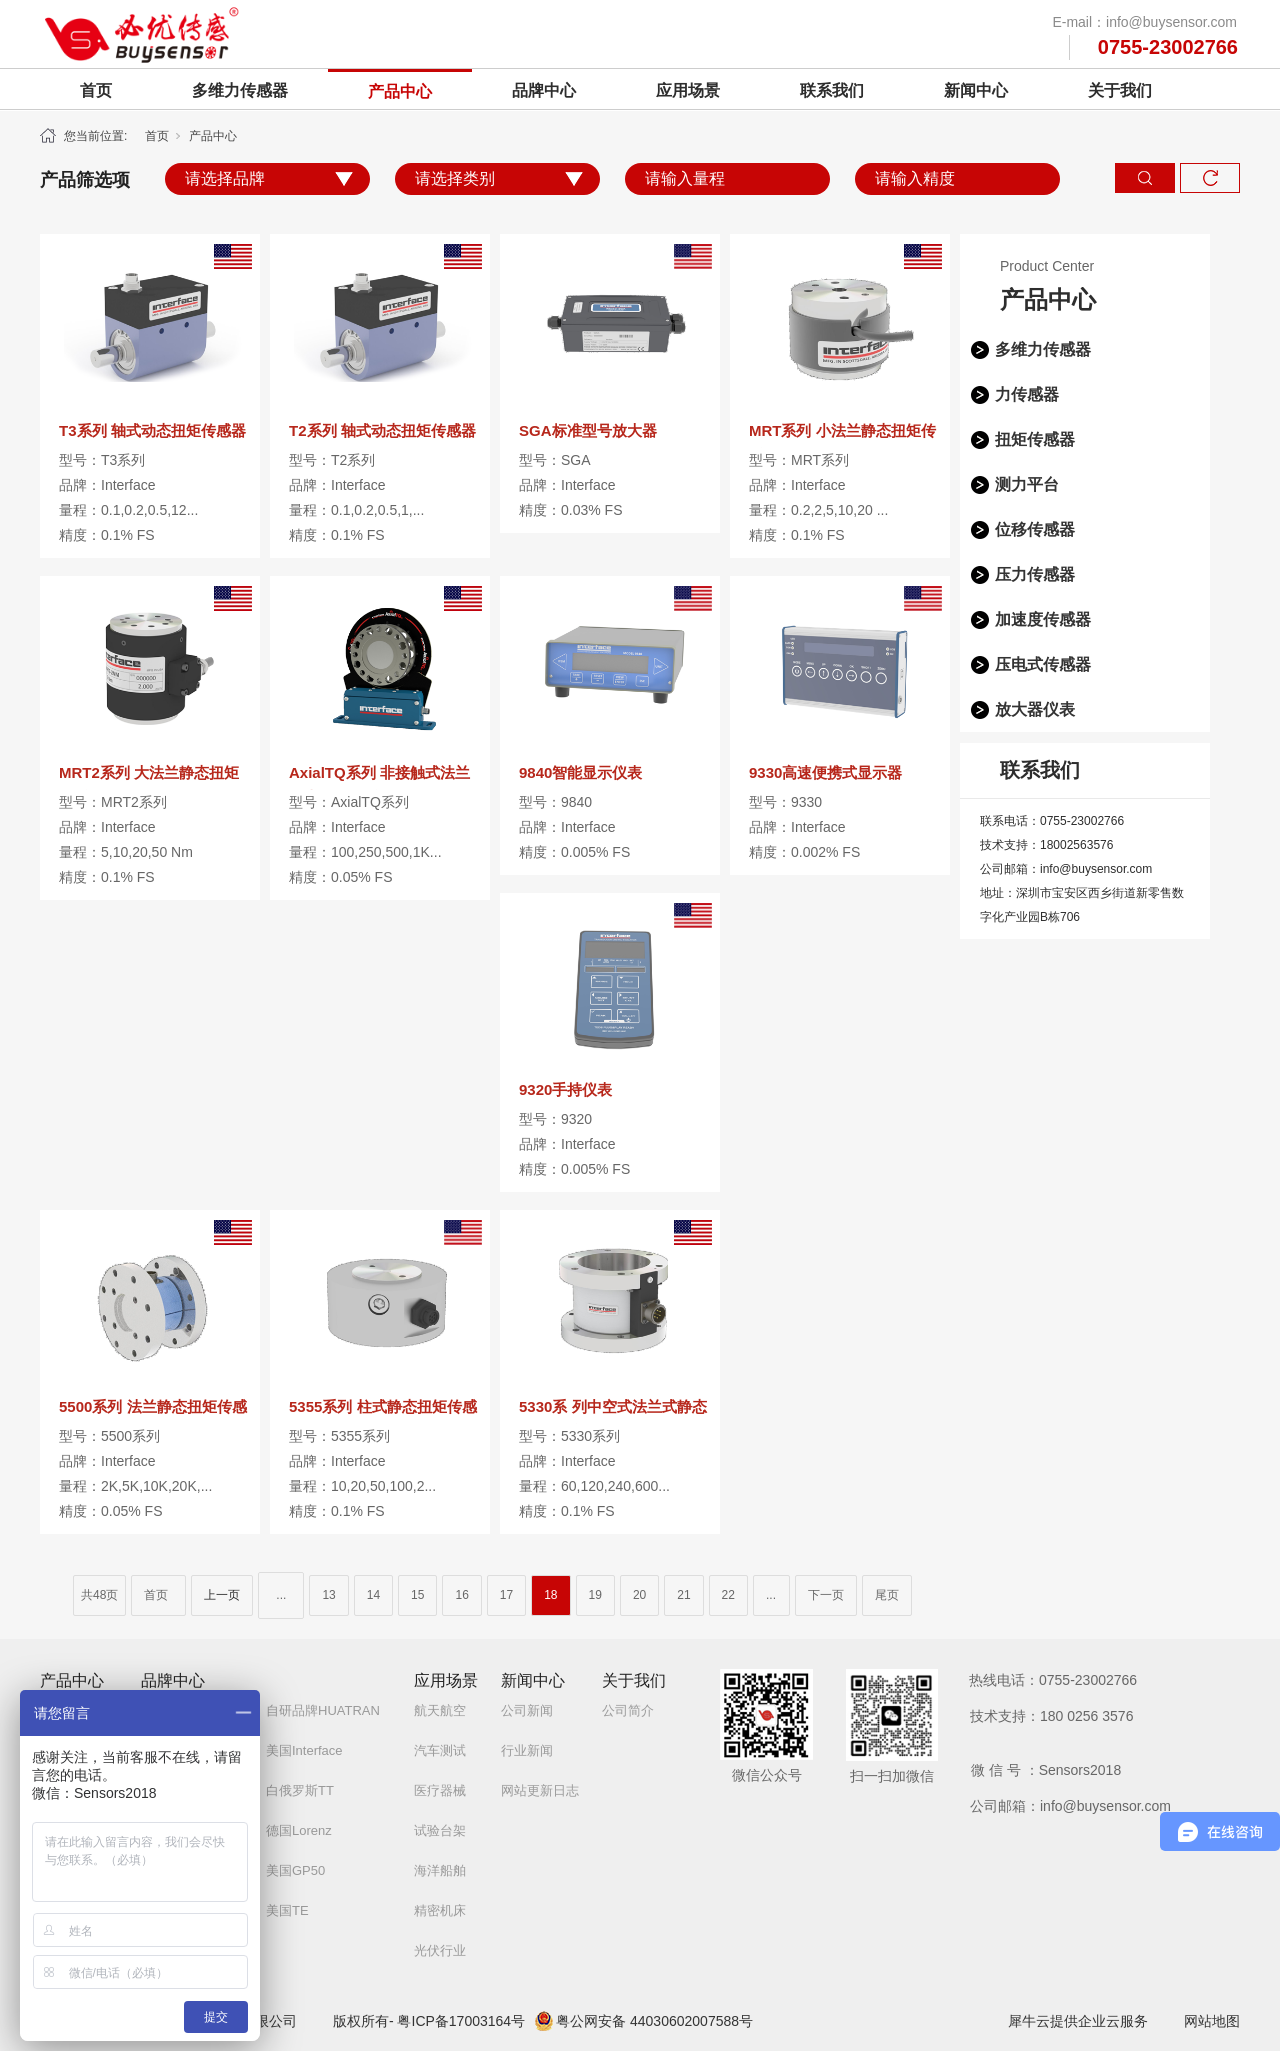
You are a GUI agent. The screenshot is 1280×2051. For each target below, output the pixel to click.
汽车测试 (440, 1750)
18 (550, 1595)
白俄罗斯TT (300, 1790)
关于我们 (1120, 90)
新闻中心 (976, 90)
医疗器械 (440, 1790)
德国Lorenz (299, 1830)
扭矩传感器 (1035, 439)
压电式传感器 (1043, 664)
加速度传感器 (1043, 619)
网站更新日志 (540, 1790)
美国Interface (304, 1750)
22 (728, 1595)
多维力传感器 (240, 90)
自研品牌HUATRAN (323, 1710)
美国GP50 (295, 1870)
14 (373, 1595)
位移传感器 (1035, 529)
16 (461, 1595)
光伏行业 (440, 1950)
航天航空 (440, 1710)
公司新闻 (527, 1710)
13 (328, 1595)
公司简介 (628, 1710)
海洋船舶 (440, 1870)
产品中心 (400, 91)
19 (595, 1595)
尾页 (887, 1595)
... (281, 1595)
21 (683, 1595)
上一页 (222, 1595)
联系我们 (832, 90)
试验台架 (440, 1830)
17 (506, 1595)
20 (639, 1595)
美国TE (287, 1910)
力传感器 (1027, 394)
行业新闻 (527, 1750)
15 (417, 1595)
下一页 (826, 1595)
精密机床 (440, 1910)
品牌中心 (544, 90)
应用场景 (688, 90)
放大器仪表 (1035, 709)
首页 (96, 90)
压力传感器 (1035, 574)
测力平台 (1027, 484)
